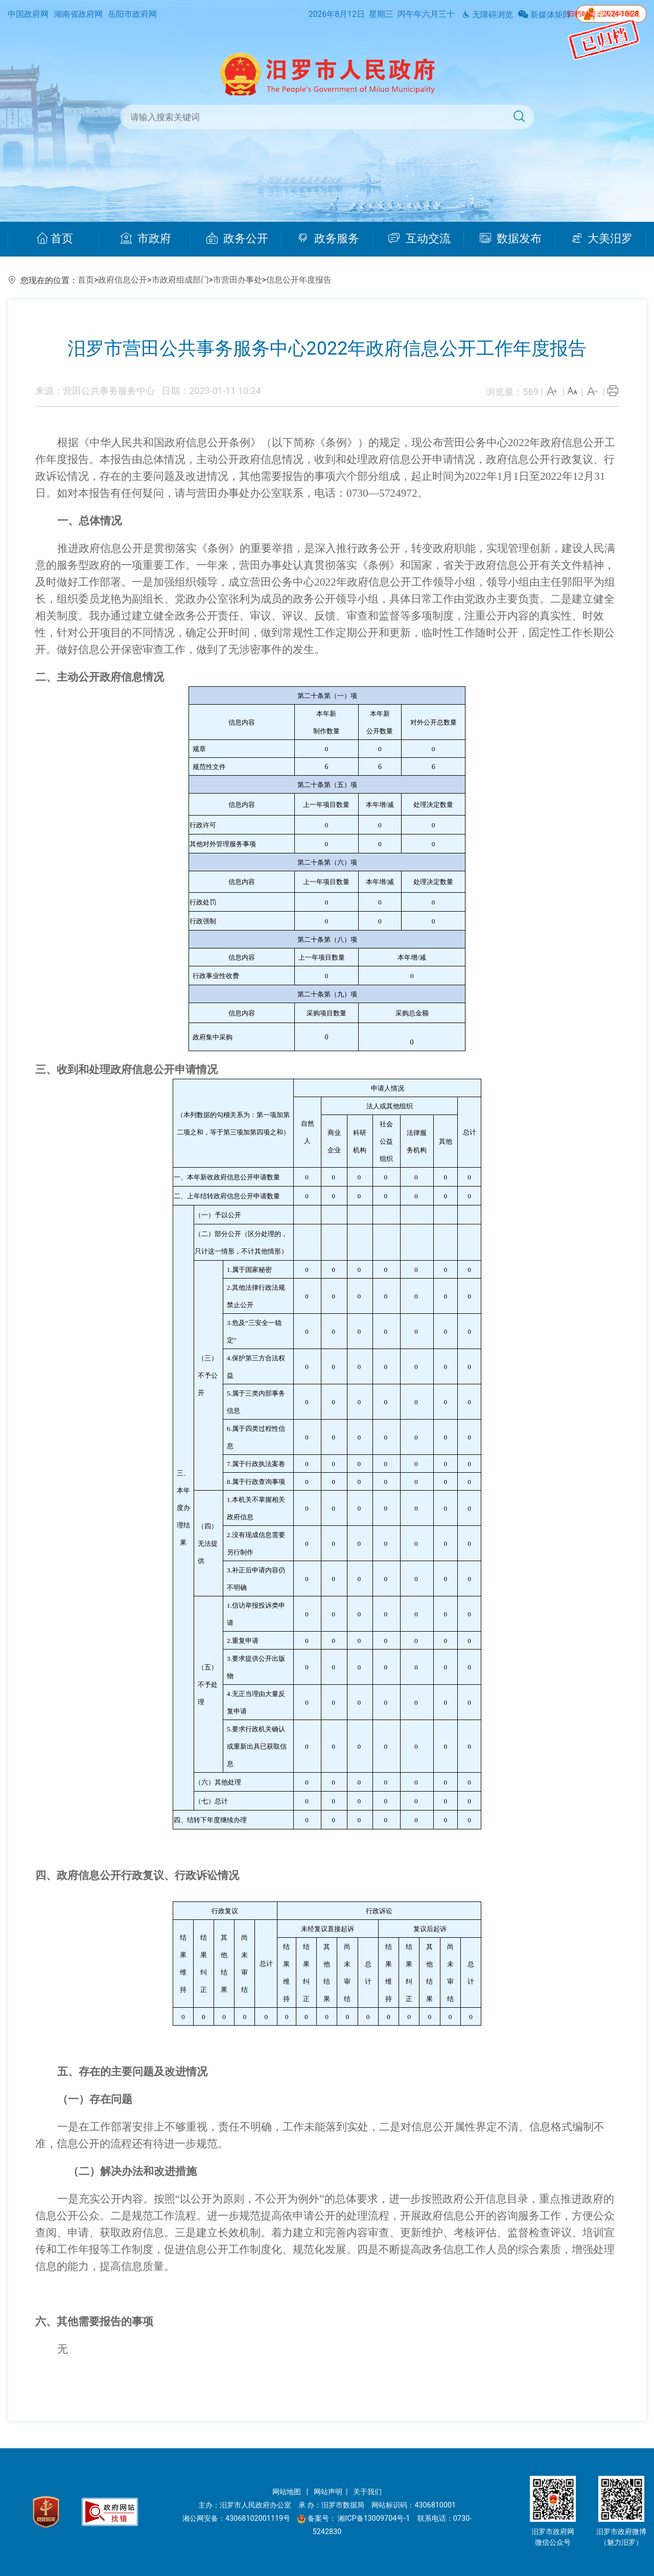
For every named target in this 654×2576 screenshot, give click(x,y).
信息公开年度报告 (299, 280)
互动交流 (419, 238)
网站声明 (328, 2492)
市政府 (146, 238)
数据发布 (511, 238)
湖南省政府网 (78, 14)
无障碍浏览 (487, 14)
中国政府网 (28, 14)
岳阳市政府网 (132, 14)
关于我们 (367, 2492)
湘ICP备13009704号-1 (375, 2518)
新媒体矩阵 (544, 14)
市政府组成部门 (180, 280)
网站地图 (287, 2492)
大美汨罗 (602, 238)
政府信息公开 (122, 280)
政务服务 (328, 238)
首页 (55, 238)
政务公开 (237, 238)
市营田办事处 (237, 280)
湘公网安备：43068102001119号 (236, 2518)
